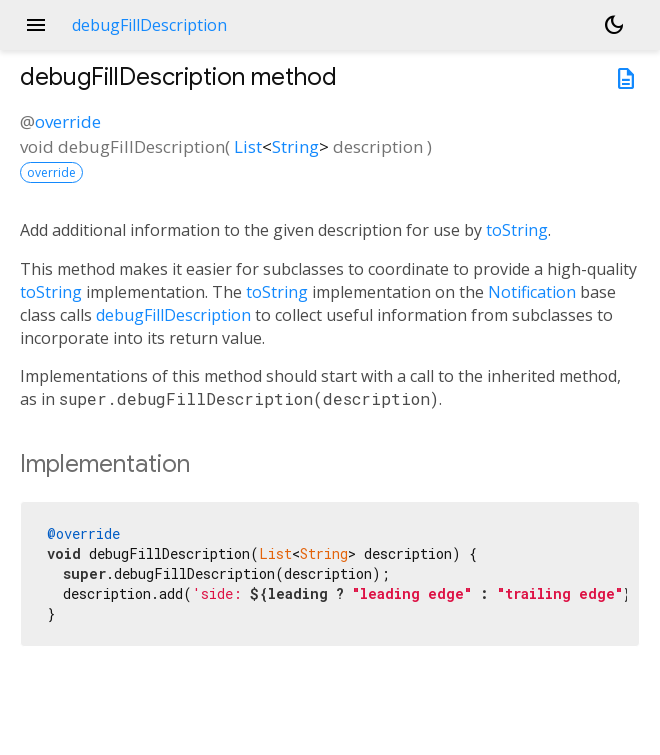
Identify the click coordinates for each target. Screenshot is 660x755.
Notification (532, 292)
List (248, 146)
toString (517, 230)
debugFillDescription (173, 315)
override (68, 121)
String (295, 146)
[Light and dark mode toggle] (614, 25)
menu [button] (36, 25)
